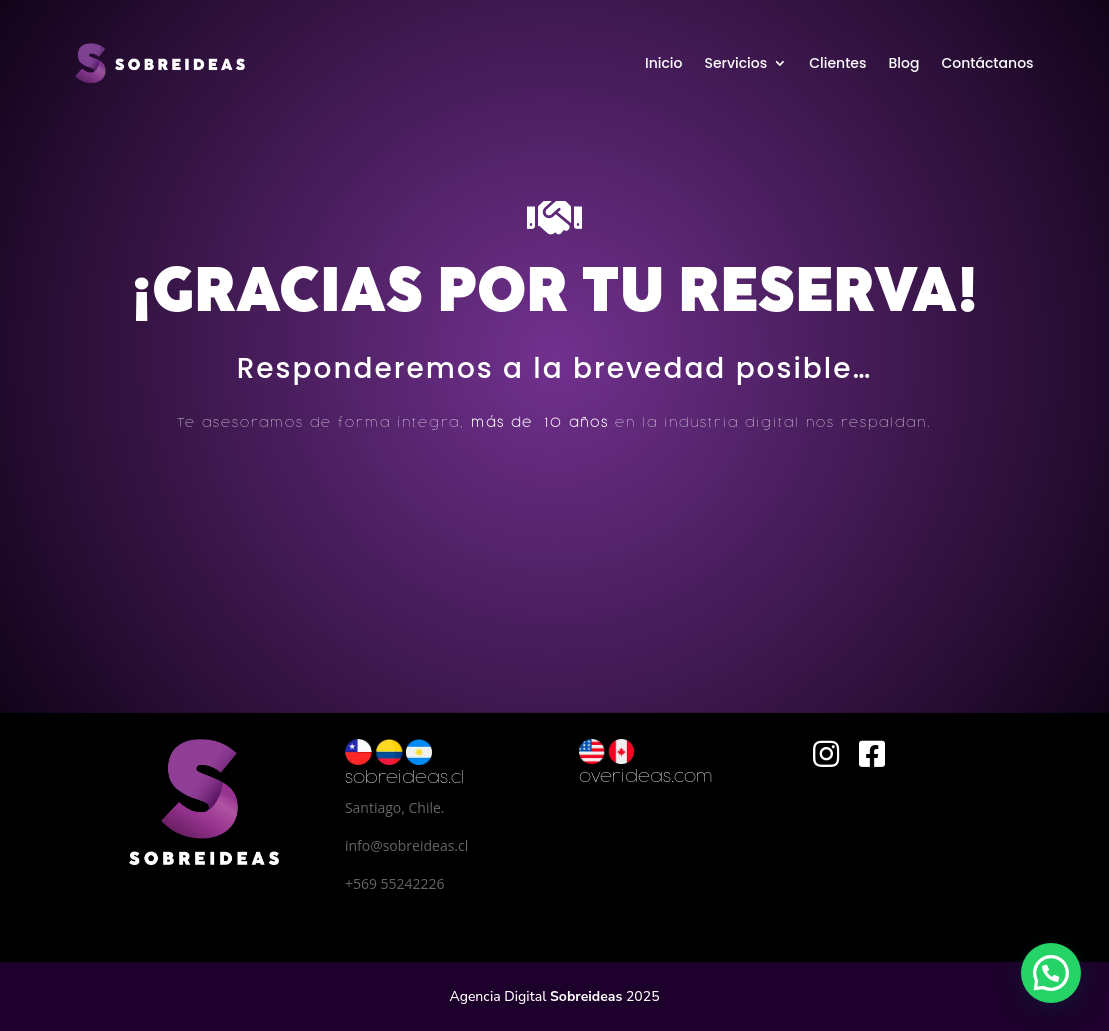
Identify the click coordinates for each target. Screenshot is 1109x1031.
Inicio (664, 63)
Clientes (837, 63)
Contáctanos (987, 63)
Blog (903, 63)
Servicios (735, 63)
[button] (1051, 973)
